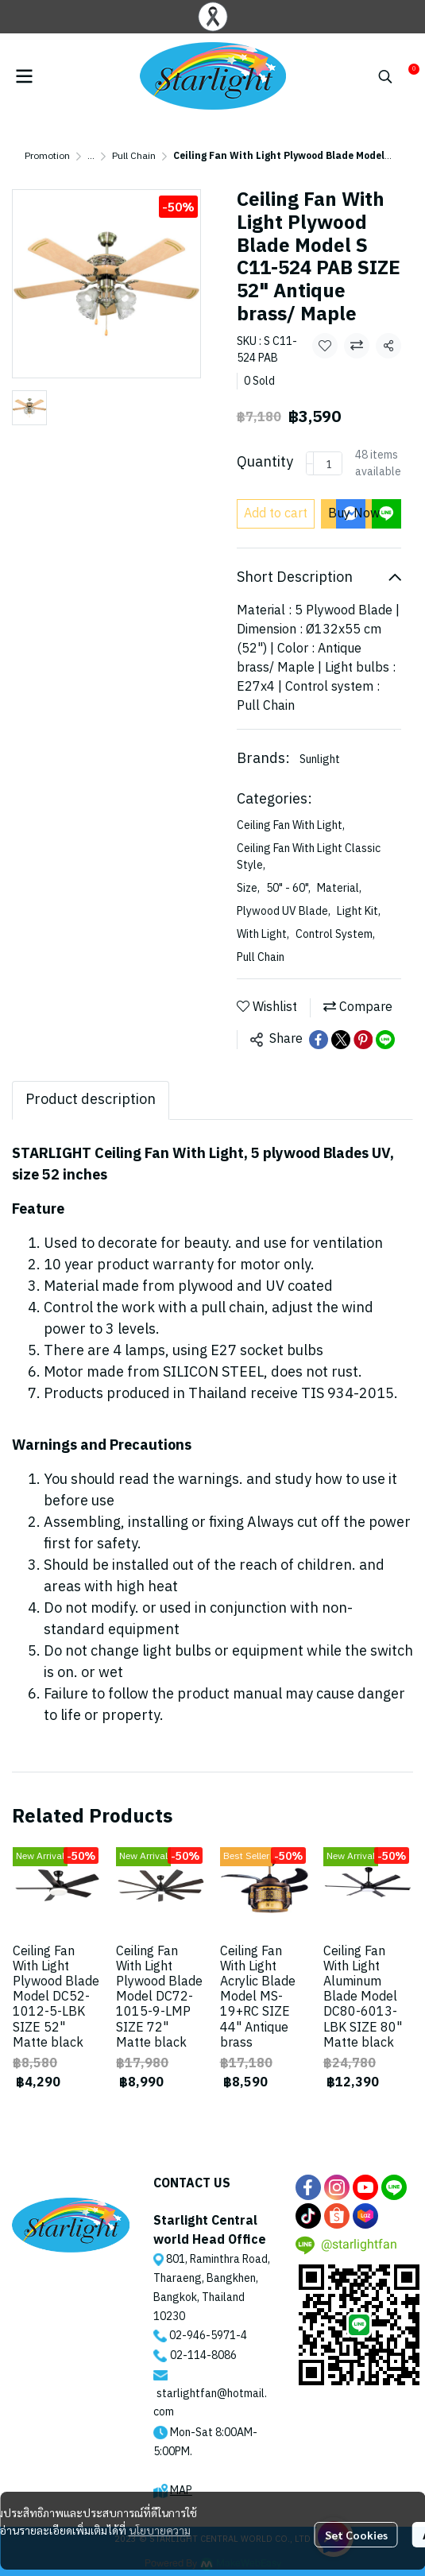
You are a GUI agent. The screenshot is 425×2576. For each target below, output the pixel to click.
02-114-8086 (203, 2355)
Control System (335, 934)
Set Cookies (356, 2535)
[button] (385, 76)
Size (248, 888)
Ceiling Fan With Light (291, 825)
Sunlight (319, 759)
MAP (181, 2490)
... (91, 156)
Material (339, 888)
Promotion (47, 156)
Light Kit (359, 911)
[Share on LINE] (385, 1039)
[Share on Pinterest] (363, 1039)
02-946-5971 (202, 2335)
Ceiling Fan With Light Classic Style (309, 857)
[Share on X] (340, 1039)
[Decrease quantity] (310, 463)
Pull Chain (134, 156)
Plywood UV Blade (283, 911)
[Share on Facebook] (318, 1039)
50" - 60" (288, 888)
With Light (263, 934)
